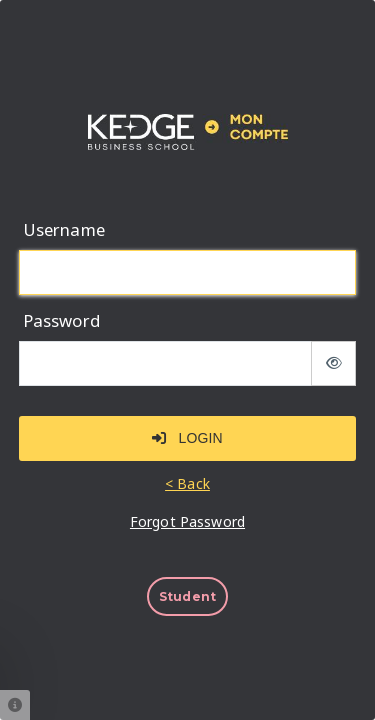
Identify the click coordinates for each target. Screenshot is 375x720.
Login (187, 438)
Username (64, 230)
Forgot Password (187, 522)
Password (61, 321)
